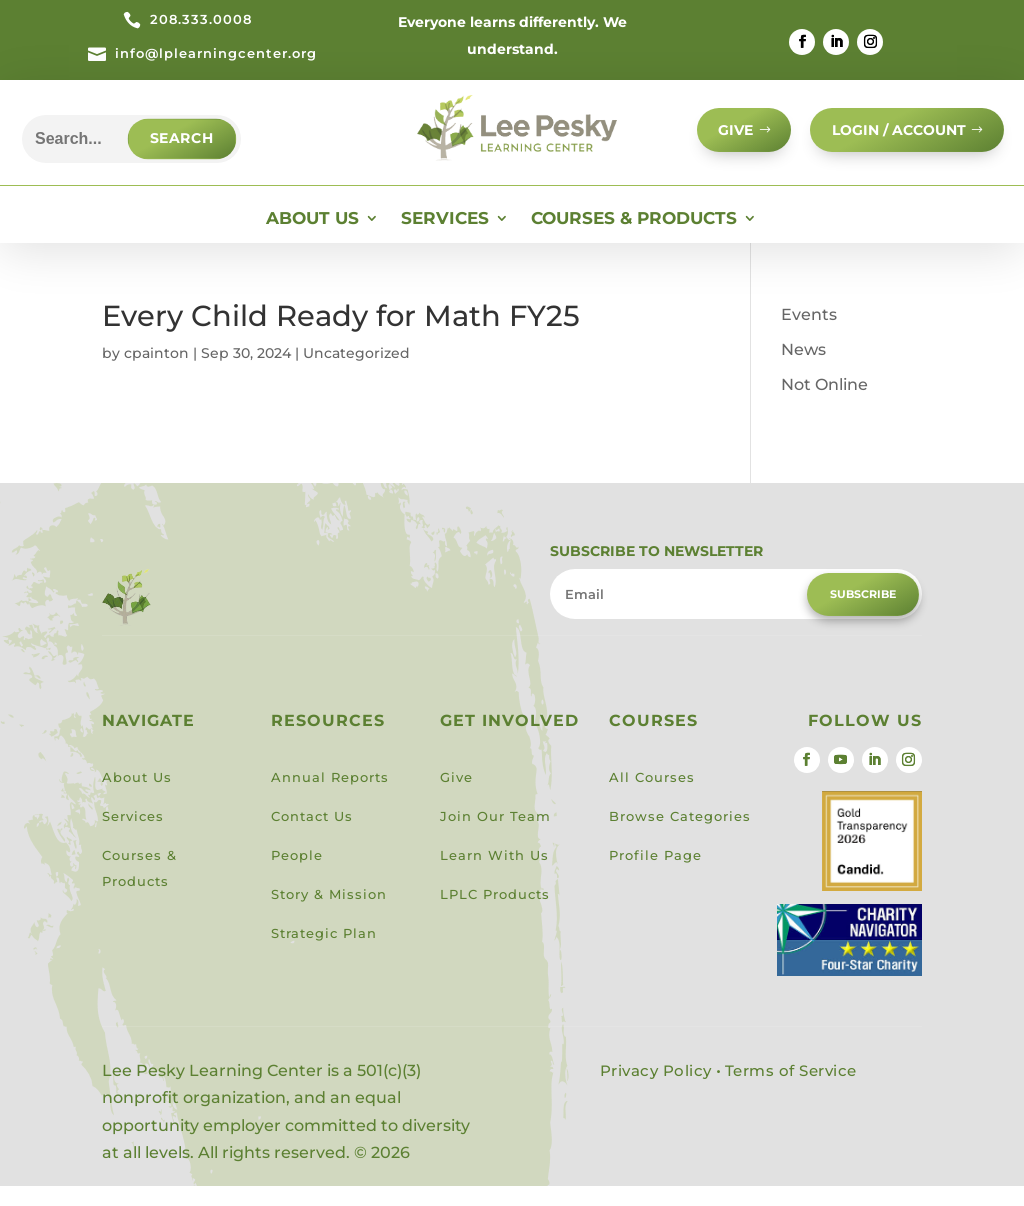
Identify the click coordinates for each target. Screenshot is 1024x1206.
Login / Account (892, 137)
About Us (312, 238)
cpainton (156, 372)
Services (445, 238)
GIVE (718, 137)
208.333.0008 (201, 19)
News (803, 368)
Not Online (824, 403)
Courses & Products (634, 238)
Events (809, 333)
